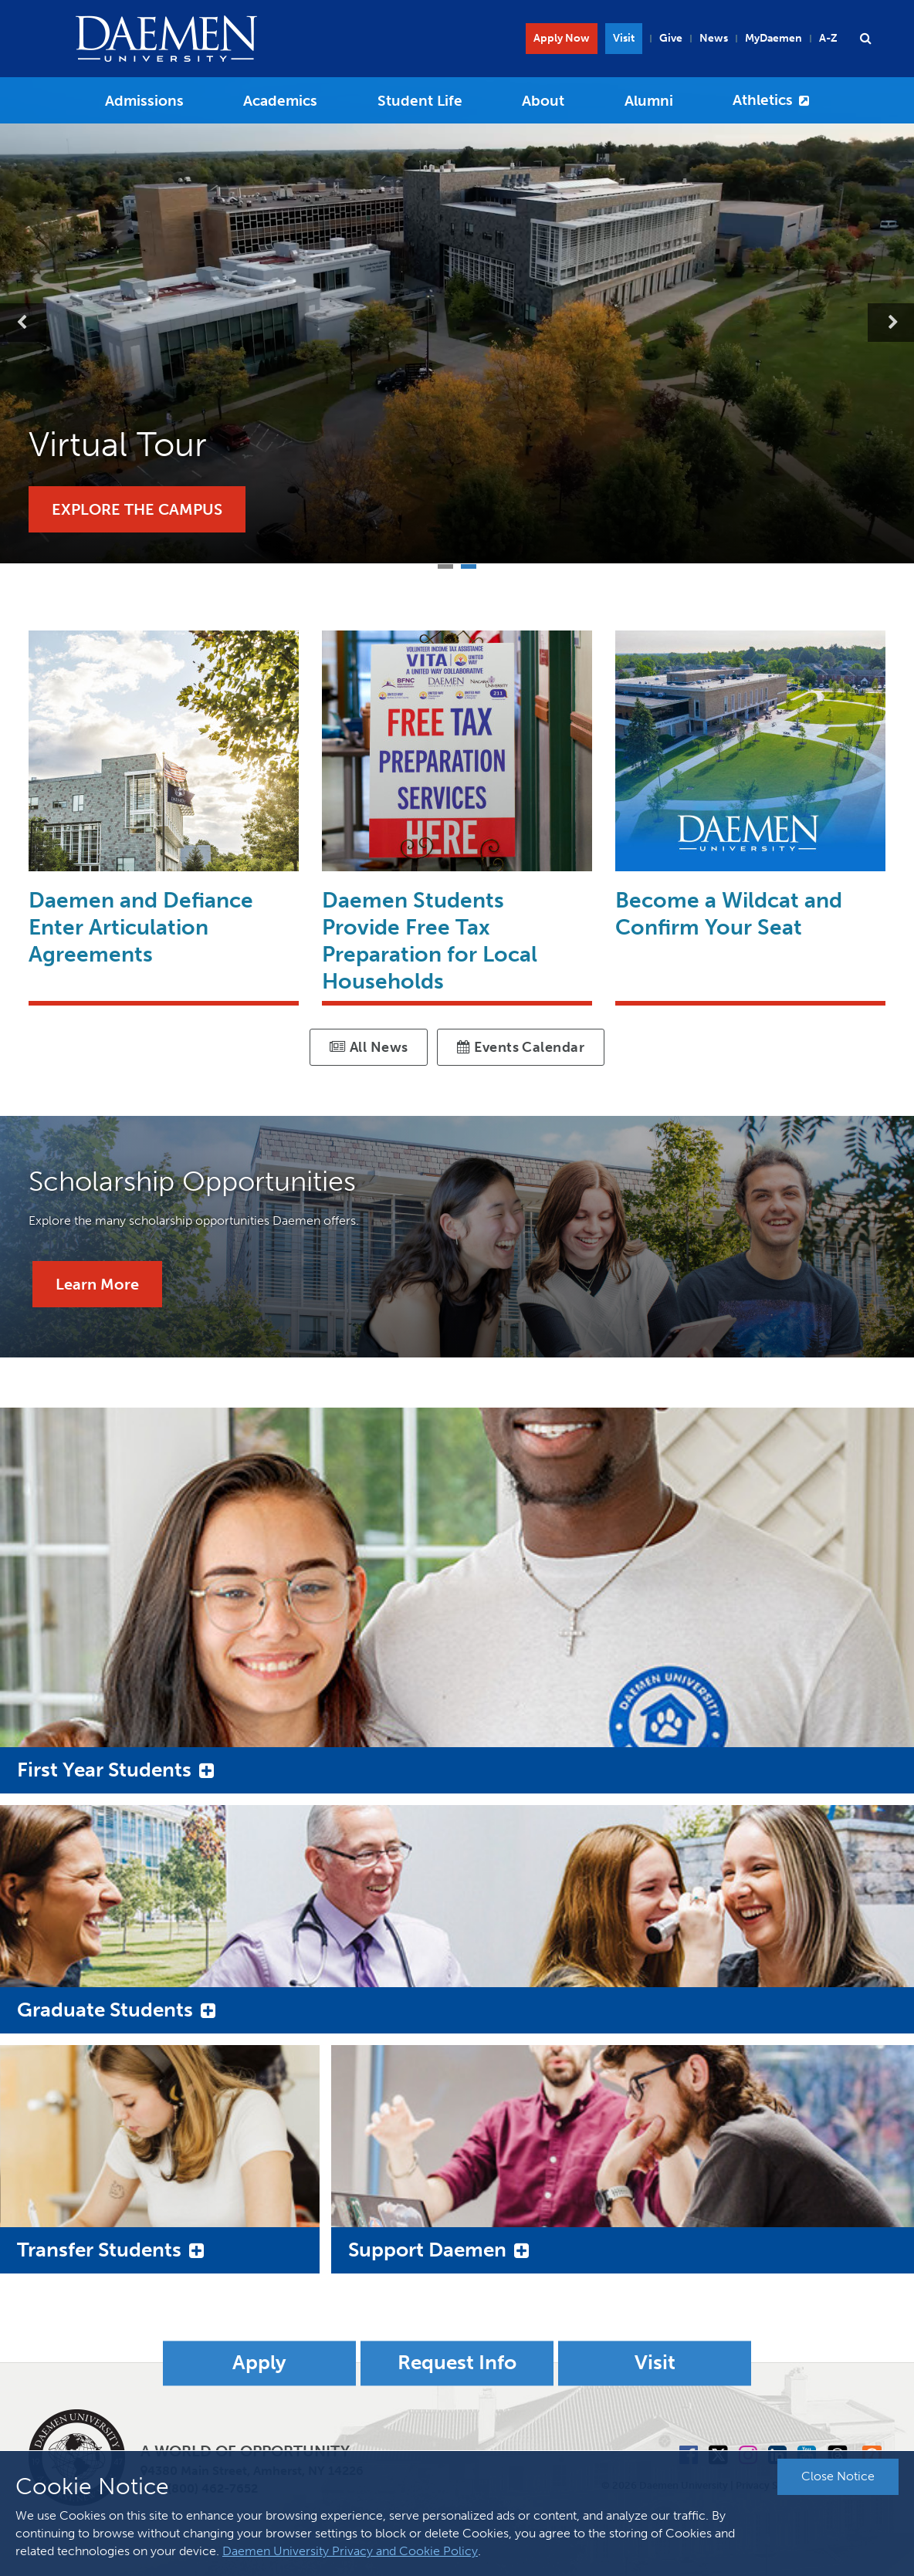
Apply (259, 2363)
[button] (865, 38)
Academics (280, 101)
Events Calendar (520, 1047)
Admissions (144, 101)
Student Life (419, 101)
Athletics (763, 100)
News (713, 38)
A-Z (828, 38)
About (543, 101)
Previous (23, 322)
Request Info (457, 2363)
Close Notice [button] (838, 2476)
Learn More (97, 1284)
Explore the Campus (137, 509)
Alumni (649, 101)
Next (891, 322)
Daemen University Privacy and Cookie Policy (350, 2551)
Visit (624, 38)
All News (369, 1047)
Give (670, 38)
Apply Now (561, 38)
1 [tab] (445, 564)
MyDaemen (773, 38)
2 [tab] (468, 564)
